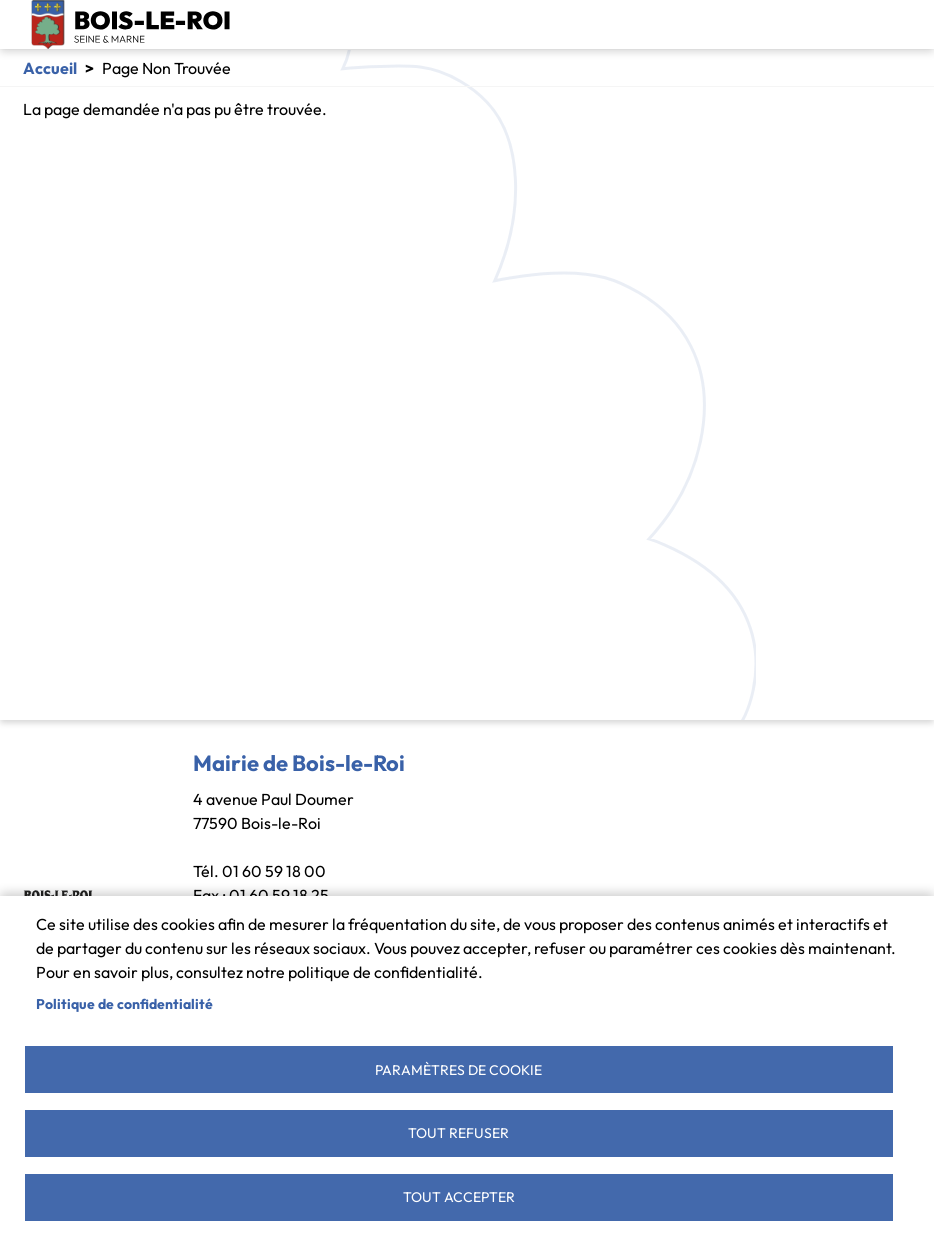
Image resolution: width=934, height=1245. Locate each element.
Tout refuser (458, 1131)
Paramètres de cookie (458, 1066)
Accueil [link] (50, 68)
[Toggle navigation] (896, 25)
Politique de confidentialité (124, 1000)
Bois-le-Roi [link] (131, 24)
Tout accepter (459, 1196)
